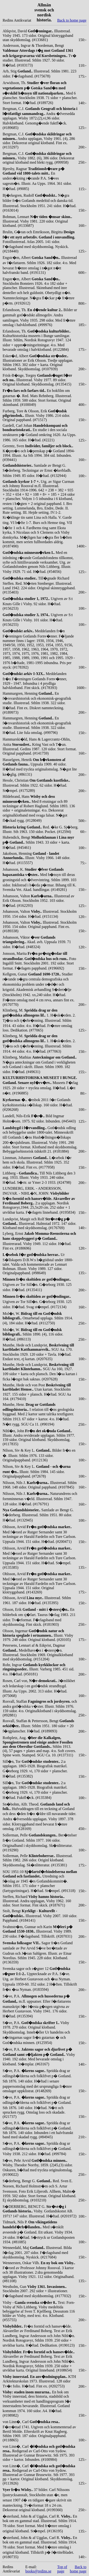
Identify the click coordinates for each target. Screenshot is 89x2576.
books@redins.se (38, 2571)
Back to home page (71, 20)
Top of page (62, 2569)
